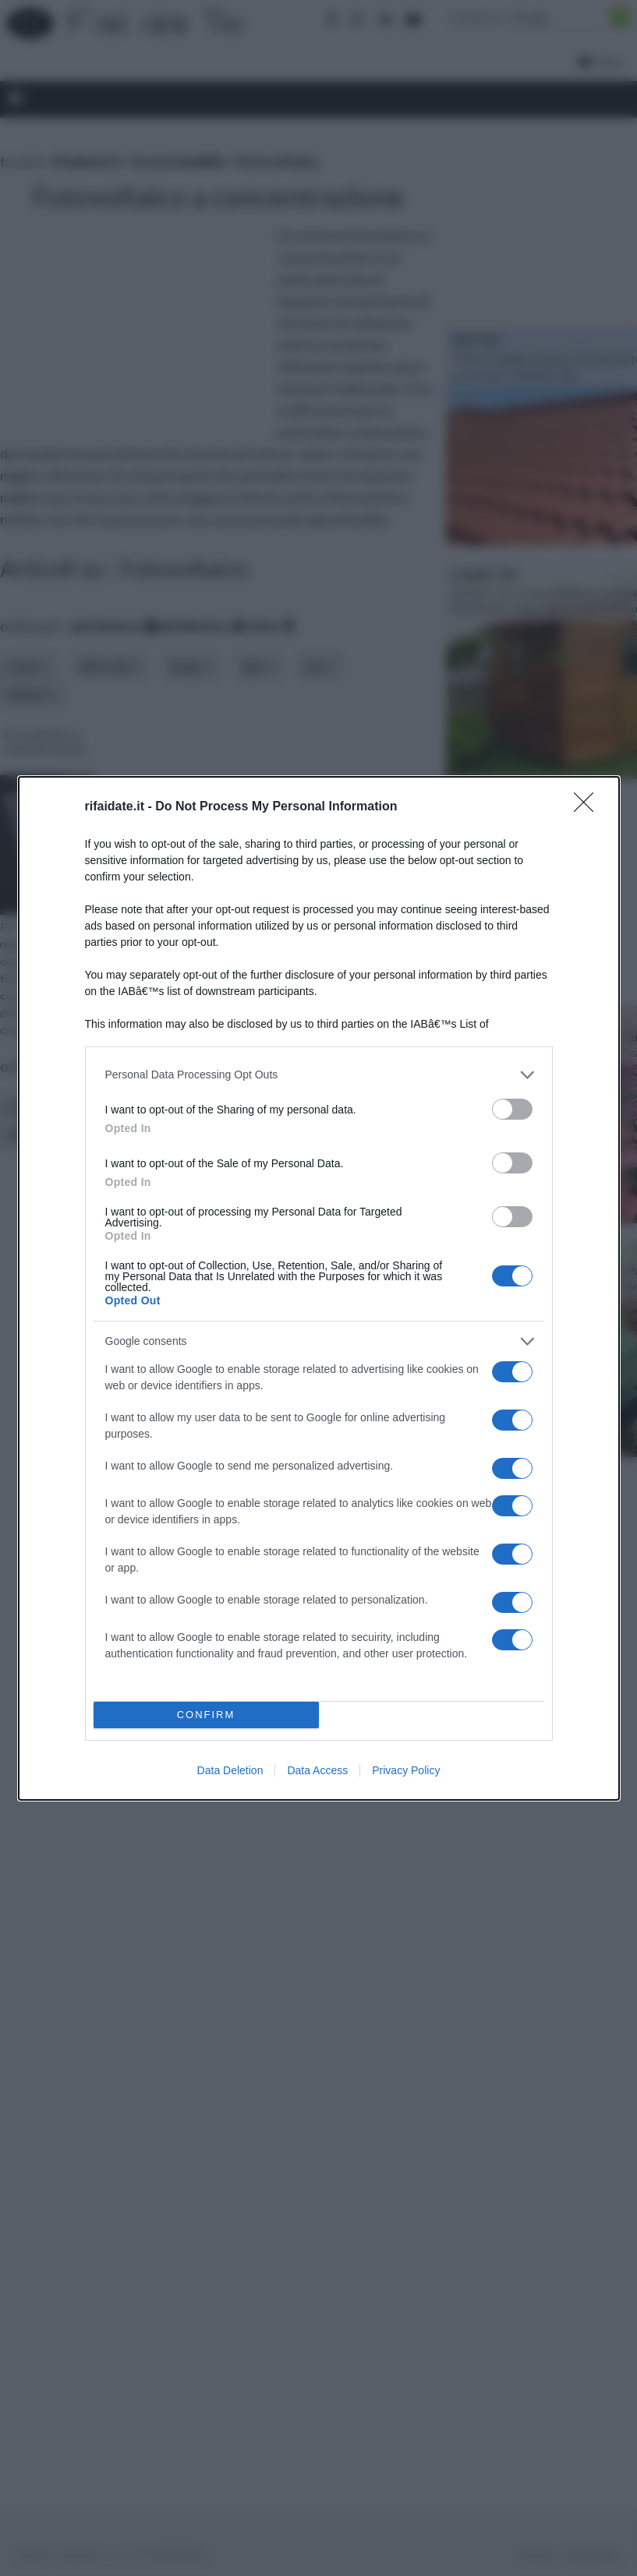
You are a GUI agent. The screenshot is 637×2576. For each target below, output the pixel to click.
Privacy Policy (406, 1770)
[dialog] (319, 1288)
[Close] (588, 807)
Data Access (317, 1770)
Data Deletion (230, 1770)
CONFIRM (206, 1714)
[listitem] (319, 1075)
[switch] (512, 1109)
